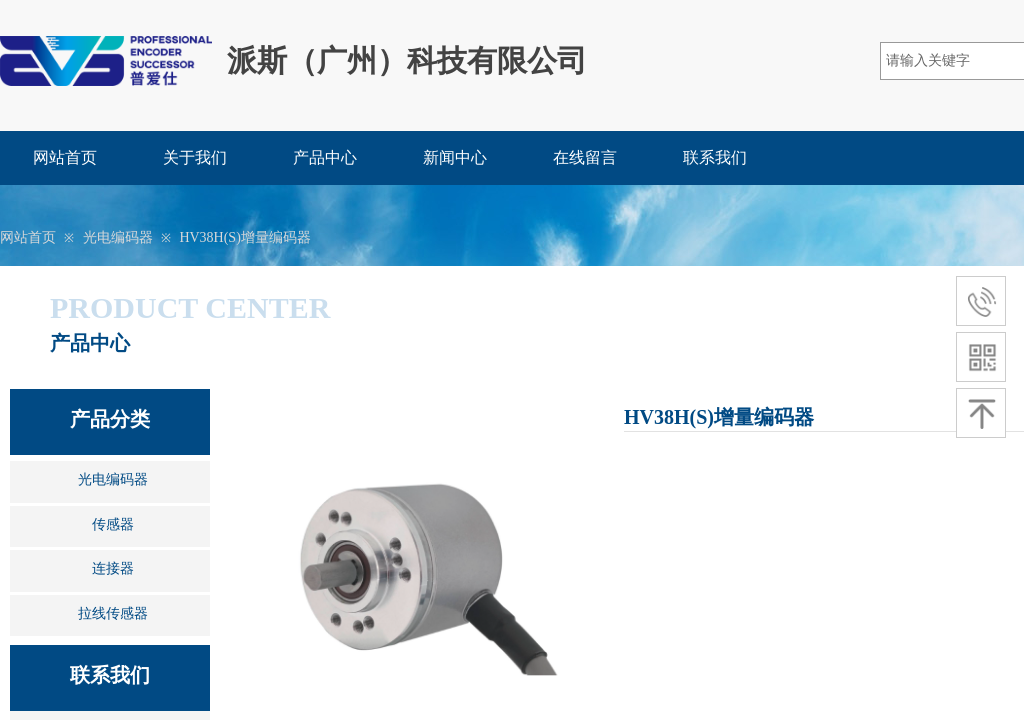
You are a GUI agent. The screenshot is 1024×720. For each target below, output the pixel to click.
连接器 (113, 568)
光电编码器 (118, 237)
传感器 (113, 524)
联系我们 (715, 157)
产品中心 (325, 157)
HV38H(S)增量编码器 (244, 237)
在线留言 (585, 157)
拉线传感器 (113, 613)
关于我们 (195, 157)
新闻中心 (455, 157)
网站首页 (65, 157)
